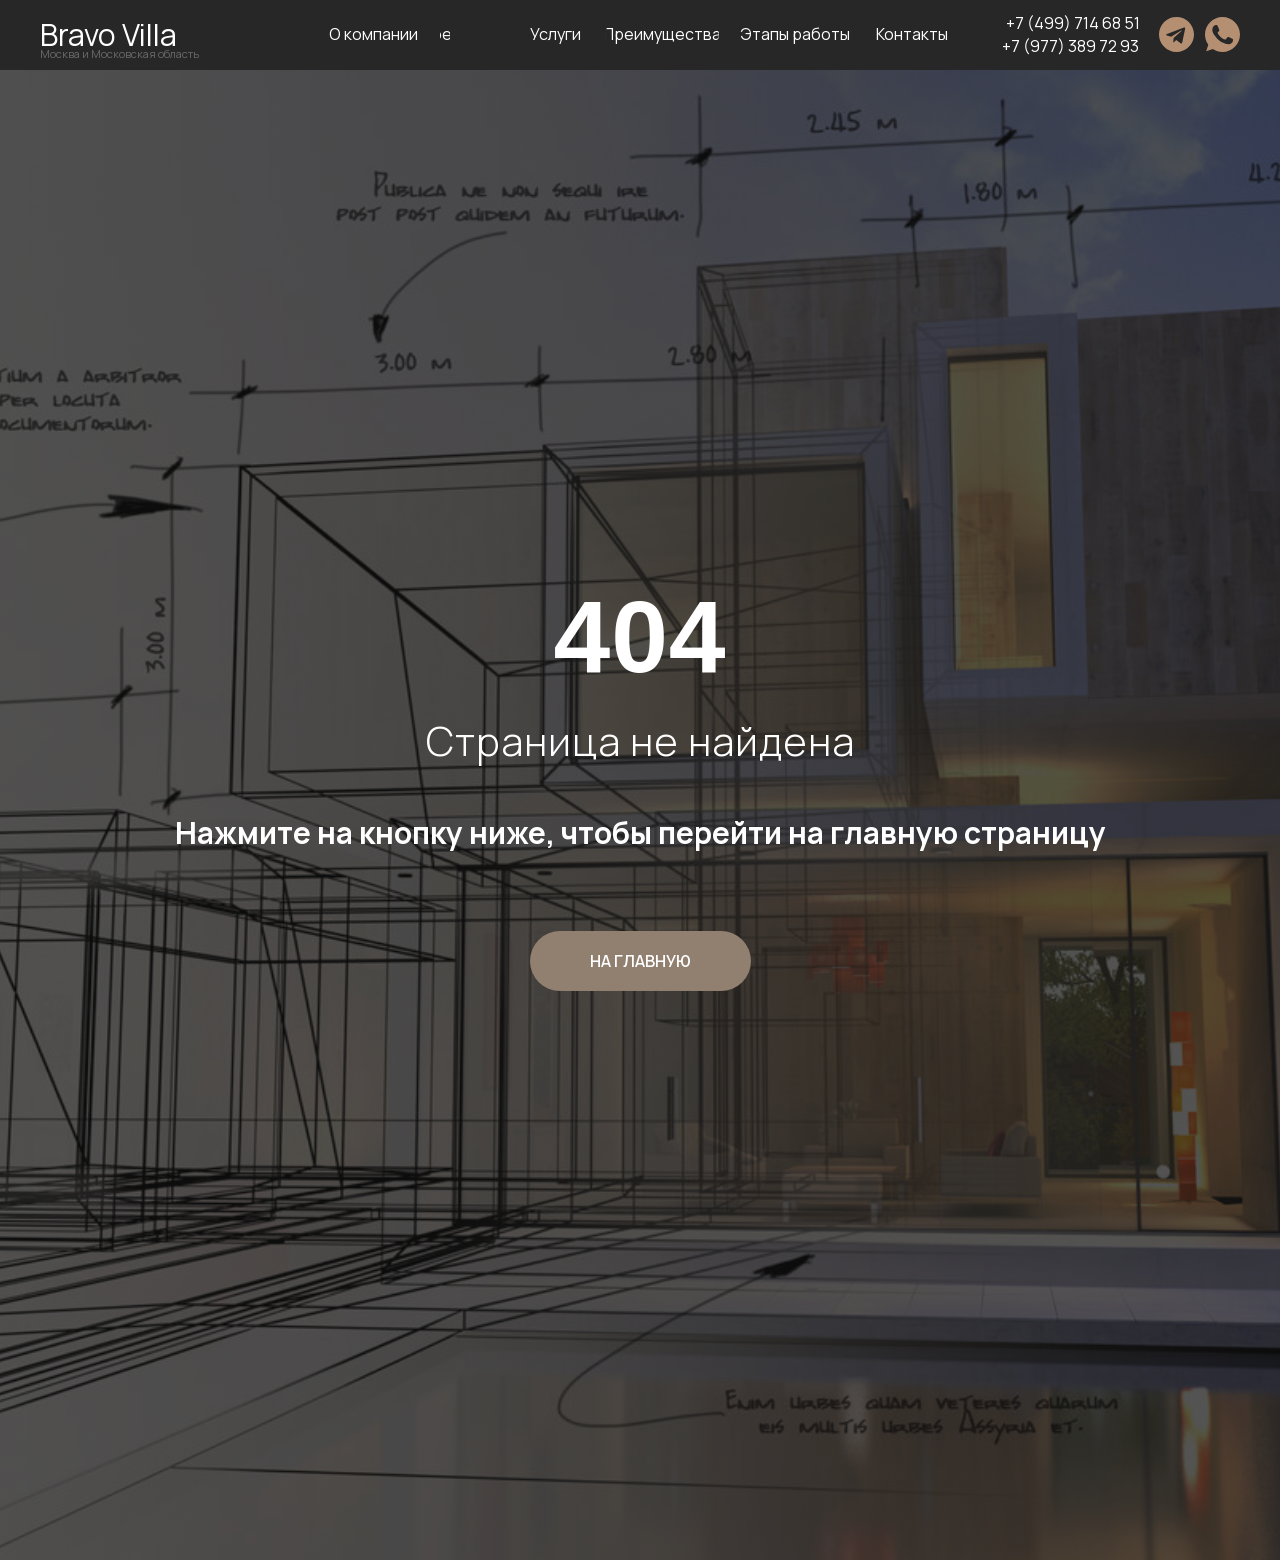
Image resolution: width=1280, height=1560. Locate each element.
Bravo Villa (108, 34)
